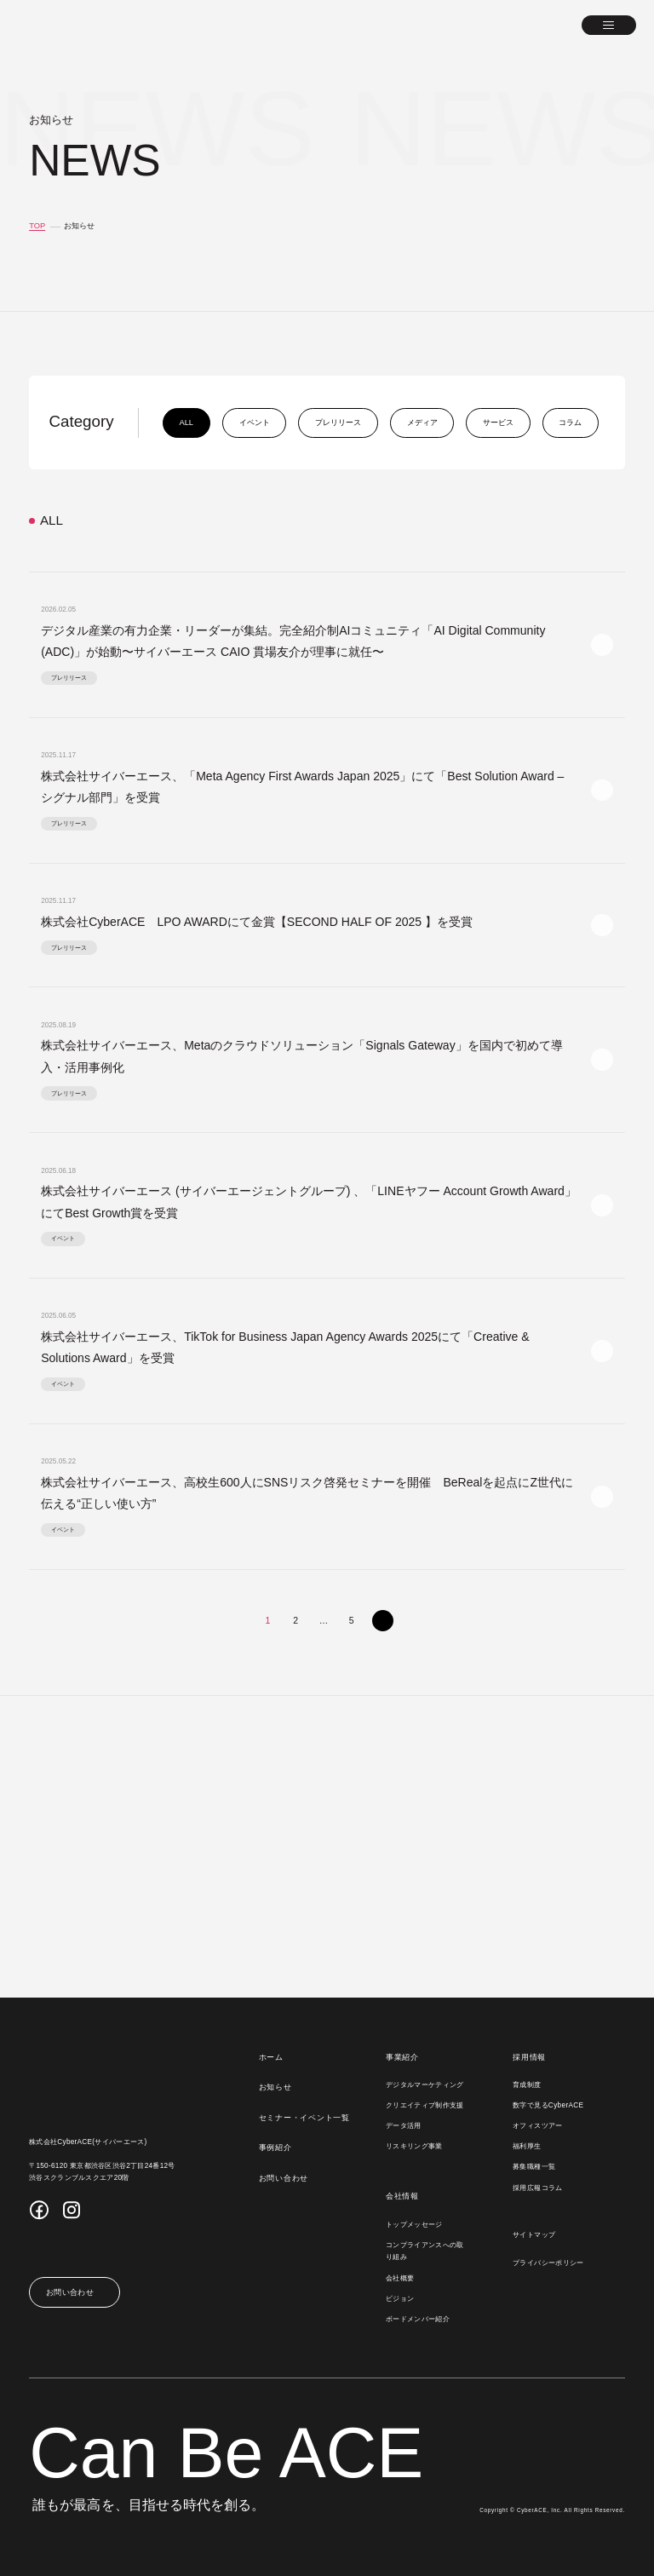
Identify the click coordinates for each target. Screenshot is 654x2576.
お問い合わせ (286, 2178)
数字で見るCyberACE (548, 2106)
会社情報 (404, 2196)
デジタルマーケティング (426, 2085)
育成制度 (527, 2085)
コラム (567, 422)
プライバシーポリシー (549, 2263)
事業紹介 (404, 2057)
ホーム (273, 2057)
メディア (419, 422)
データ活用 (405, 2126)
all (184, 422)
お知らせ (277, 2087)
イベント (252, 422)
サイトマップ (534, 2235)
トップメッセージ (416, 2225)
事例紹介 (277, 2147)
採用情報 (530, 2057)
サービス (494, 422)
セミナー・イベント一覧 (306, 2118)
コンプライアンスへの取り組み (426, 2251)
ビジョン (401, 2299)
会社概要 (401, 2279)
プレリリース (336, 422)
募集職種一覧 (534, 2167)
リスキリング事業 (416, 2147)
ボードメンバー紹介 (419, 2319)
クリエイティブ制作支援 (426, 2106)
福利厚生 (527, 2147)
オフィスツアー (538, 2126)
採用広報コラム (538, 2188)
